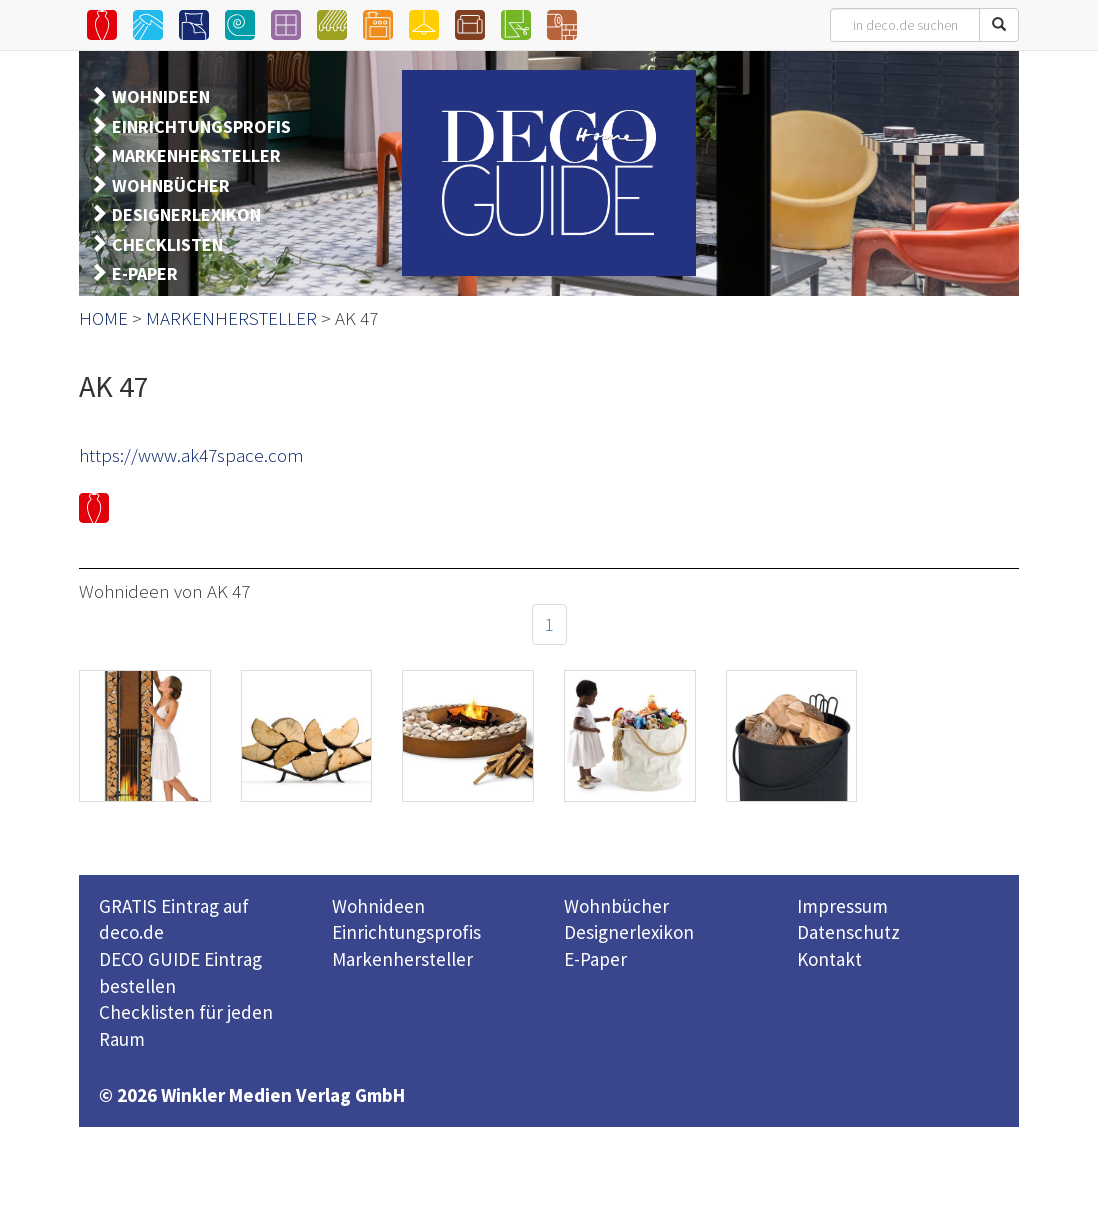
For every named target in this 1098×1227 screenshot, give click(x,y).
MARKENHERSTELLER (196, 155)
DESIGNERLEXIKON (186, 214)
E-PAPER (145, 273)
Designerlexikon (629, 932)
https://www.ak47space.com (191, 455)
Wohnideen (378, 906)
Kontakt (829, 959)
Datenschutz (848, 932)
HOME (103, 318)
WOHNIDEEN (161, 96)
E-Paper (595, 959)
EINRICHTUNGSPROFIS (201, 126)
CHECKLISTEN (167, 244)
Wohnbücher (616, 906)
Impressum (842, 906)
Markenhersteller (402, 959)
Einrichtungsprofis (406, 932)
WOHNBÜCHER (171, 185)
